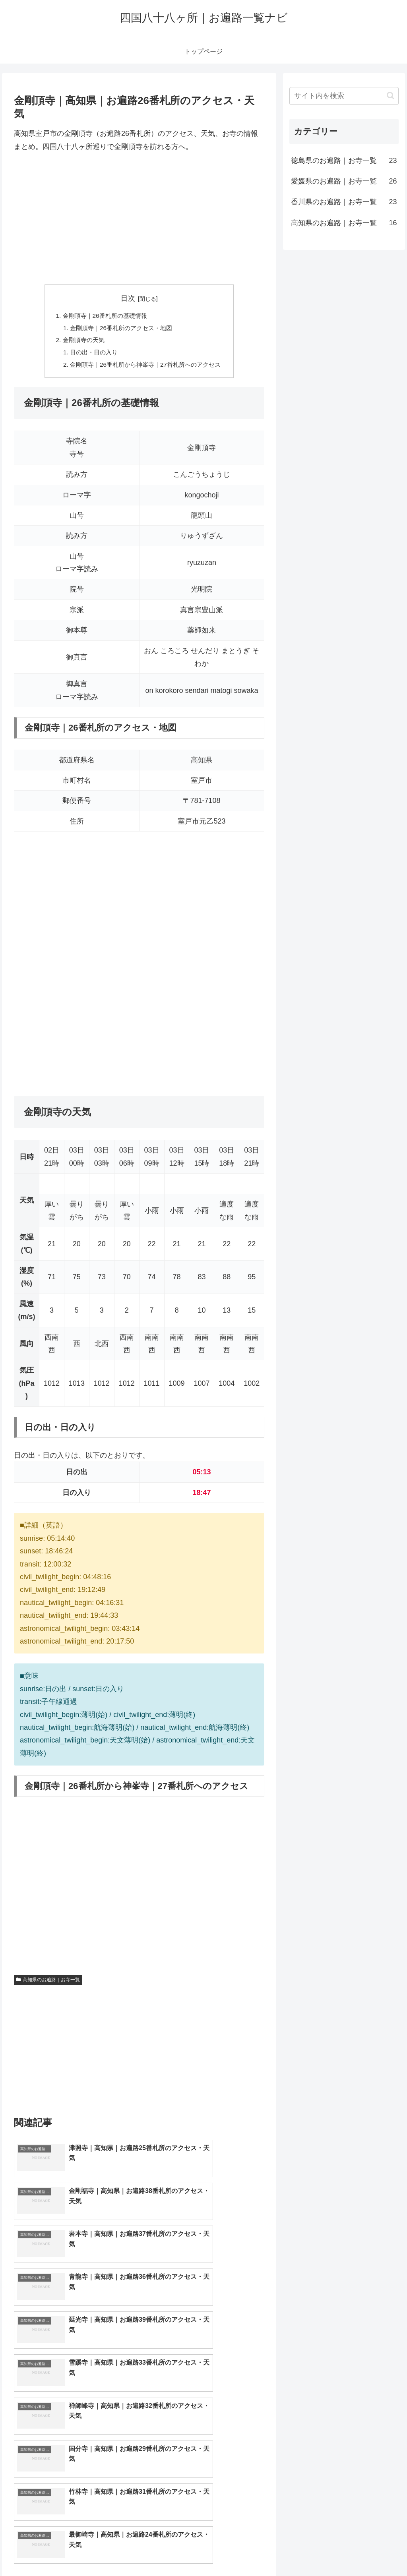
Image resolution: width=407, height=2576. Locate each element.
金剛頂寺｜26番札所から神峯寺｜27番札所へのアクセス (145, 367)
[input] (343, 96)
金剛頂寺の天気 (80, 342)
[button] (390, 95)
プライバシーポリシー (371, 2551)
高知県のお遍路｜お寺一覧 (48, 1983)
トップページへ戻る (310, 2551)
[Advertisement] (139, 218)
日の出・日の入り (90, 354)
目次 (128, 298)
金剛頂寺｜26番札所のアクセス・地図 (119, 329)
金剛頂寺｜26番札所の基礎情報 (102, 316)
